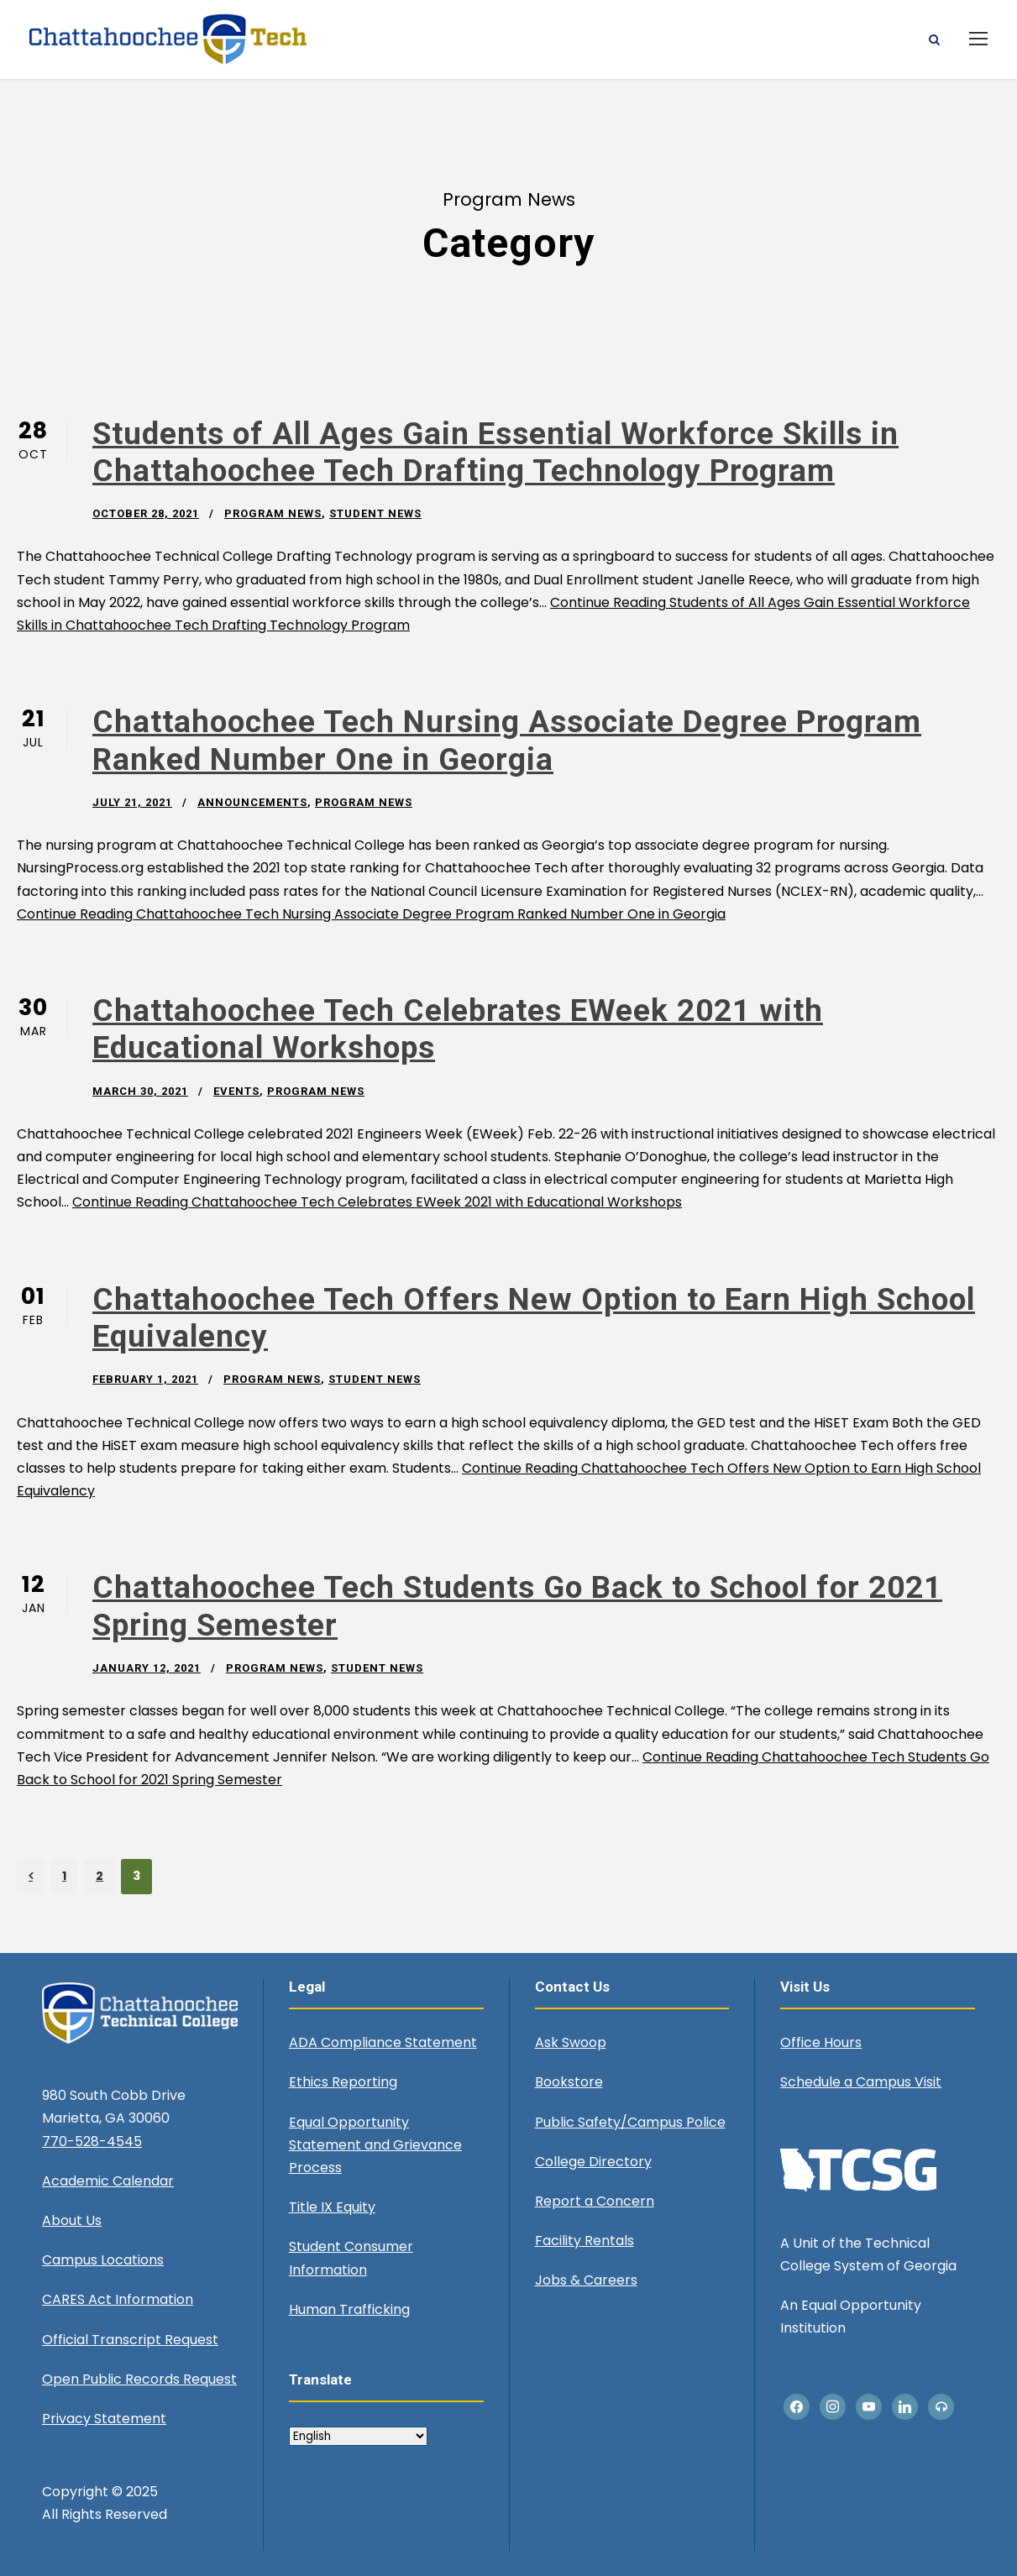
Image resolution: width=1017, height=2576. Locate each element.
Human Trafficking (349, 2309)
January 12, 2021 (146, 1668)
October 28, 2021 (145, 513)
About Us (72, 2220)
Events (236, 1091)
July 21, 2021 (132, 802)
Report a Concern (594, 2201)
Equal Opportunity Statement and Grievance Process (375, 2145)
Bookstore (569, 2082)
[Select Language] (358, 2436)
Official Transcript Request (130, 2339)
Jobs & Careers (586, 2280)
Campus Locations (103, 2260)
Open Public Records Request (139, 2379)
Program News (273, 513)
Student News (375, 513)
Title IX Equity (332, 2207)
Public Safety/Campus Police (630, 2122)
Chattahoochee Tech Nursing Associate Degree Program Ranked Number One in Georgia (506, 740)
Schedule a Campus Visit (860, 2082)
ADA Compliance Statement (383, 2042)
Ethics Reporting (343, 2082)
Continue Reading (371, 914)
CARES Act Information (117, 2299)
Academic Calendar (108, 2181)
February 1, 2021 (145, 1379)
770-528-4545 (92, 2141)
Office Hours (821, 2042)
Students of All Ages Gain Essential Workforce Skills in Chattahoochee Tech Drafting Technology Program (495, 452)
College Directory (593, 2161)
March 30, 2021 (140, 1091)
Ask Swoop (570, 2042)
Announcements (252, 802)
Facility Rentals (584, 2240)
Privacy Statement (104, 2418)
